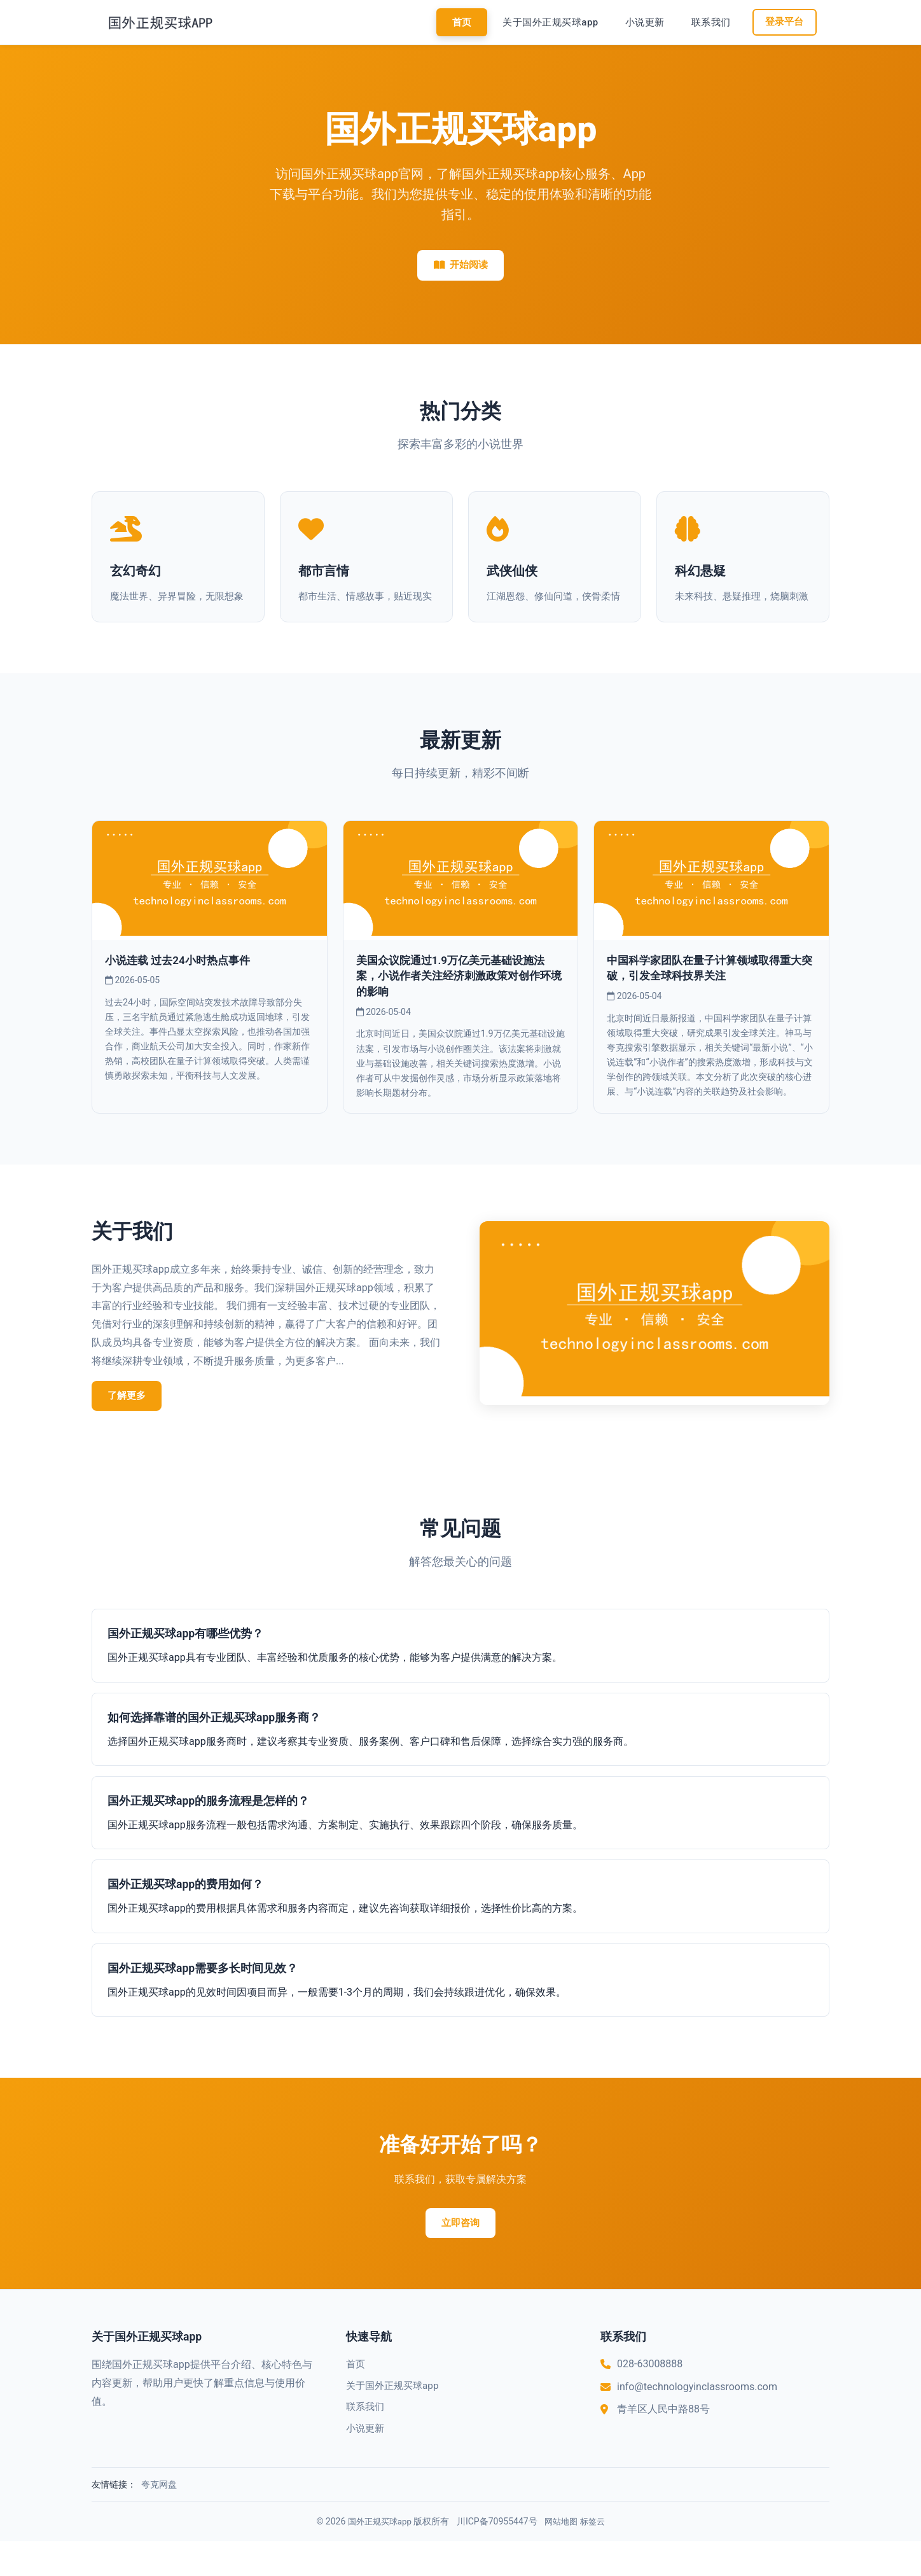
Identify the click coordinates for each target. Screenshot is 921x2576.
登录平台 (784, 22)
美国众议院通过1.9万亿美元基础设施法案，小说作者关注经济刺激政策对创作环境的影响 (459, 1008)
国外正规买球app (377, 2556)
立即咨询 (460, 2257)
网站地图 (562, 2556)
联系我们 (709, 22)
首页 (460, 22)
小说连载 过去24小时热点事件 (181, 992)
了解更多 (129, 1428)
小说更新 (643, 22)
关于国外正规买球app (549, 22)
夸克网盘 (159, 2519)
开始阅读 (460, 266)
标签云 (596, 2556)
